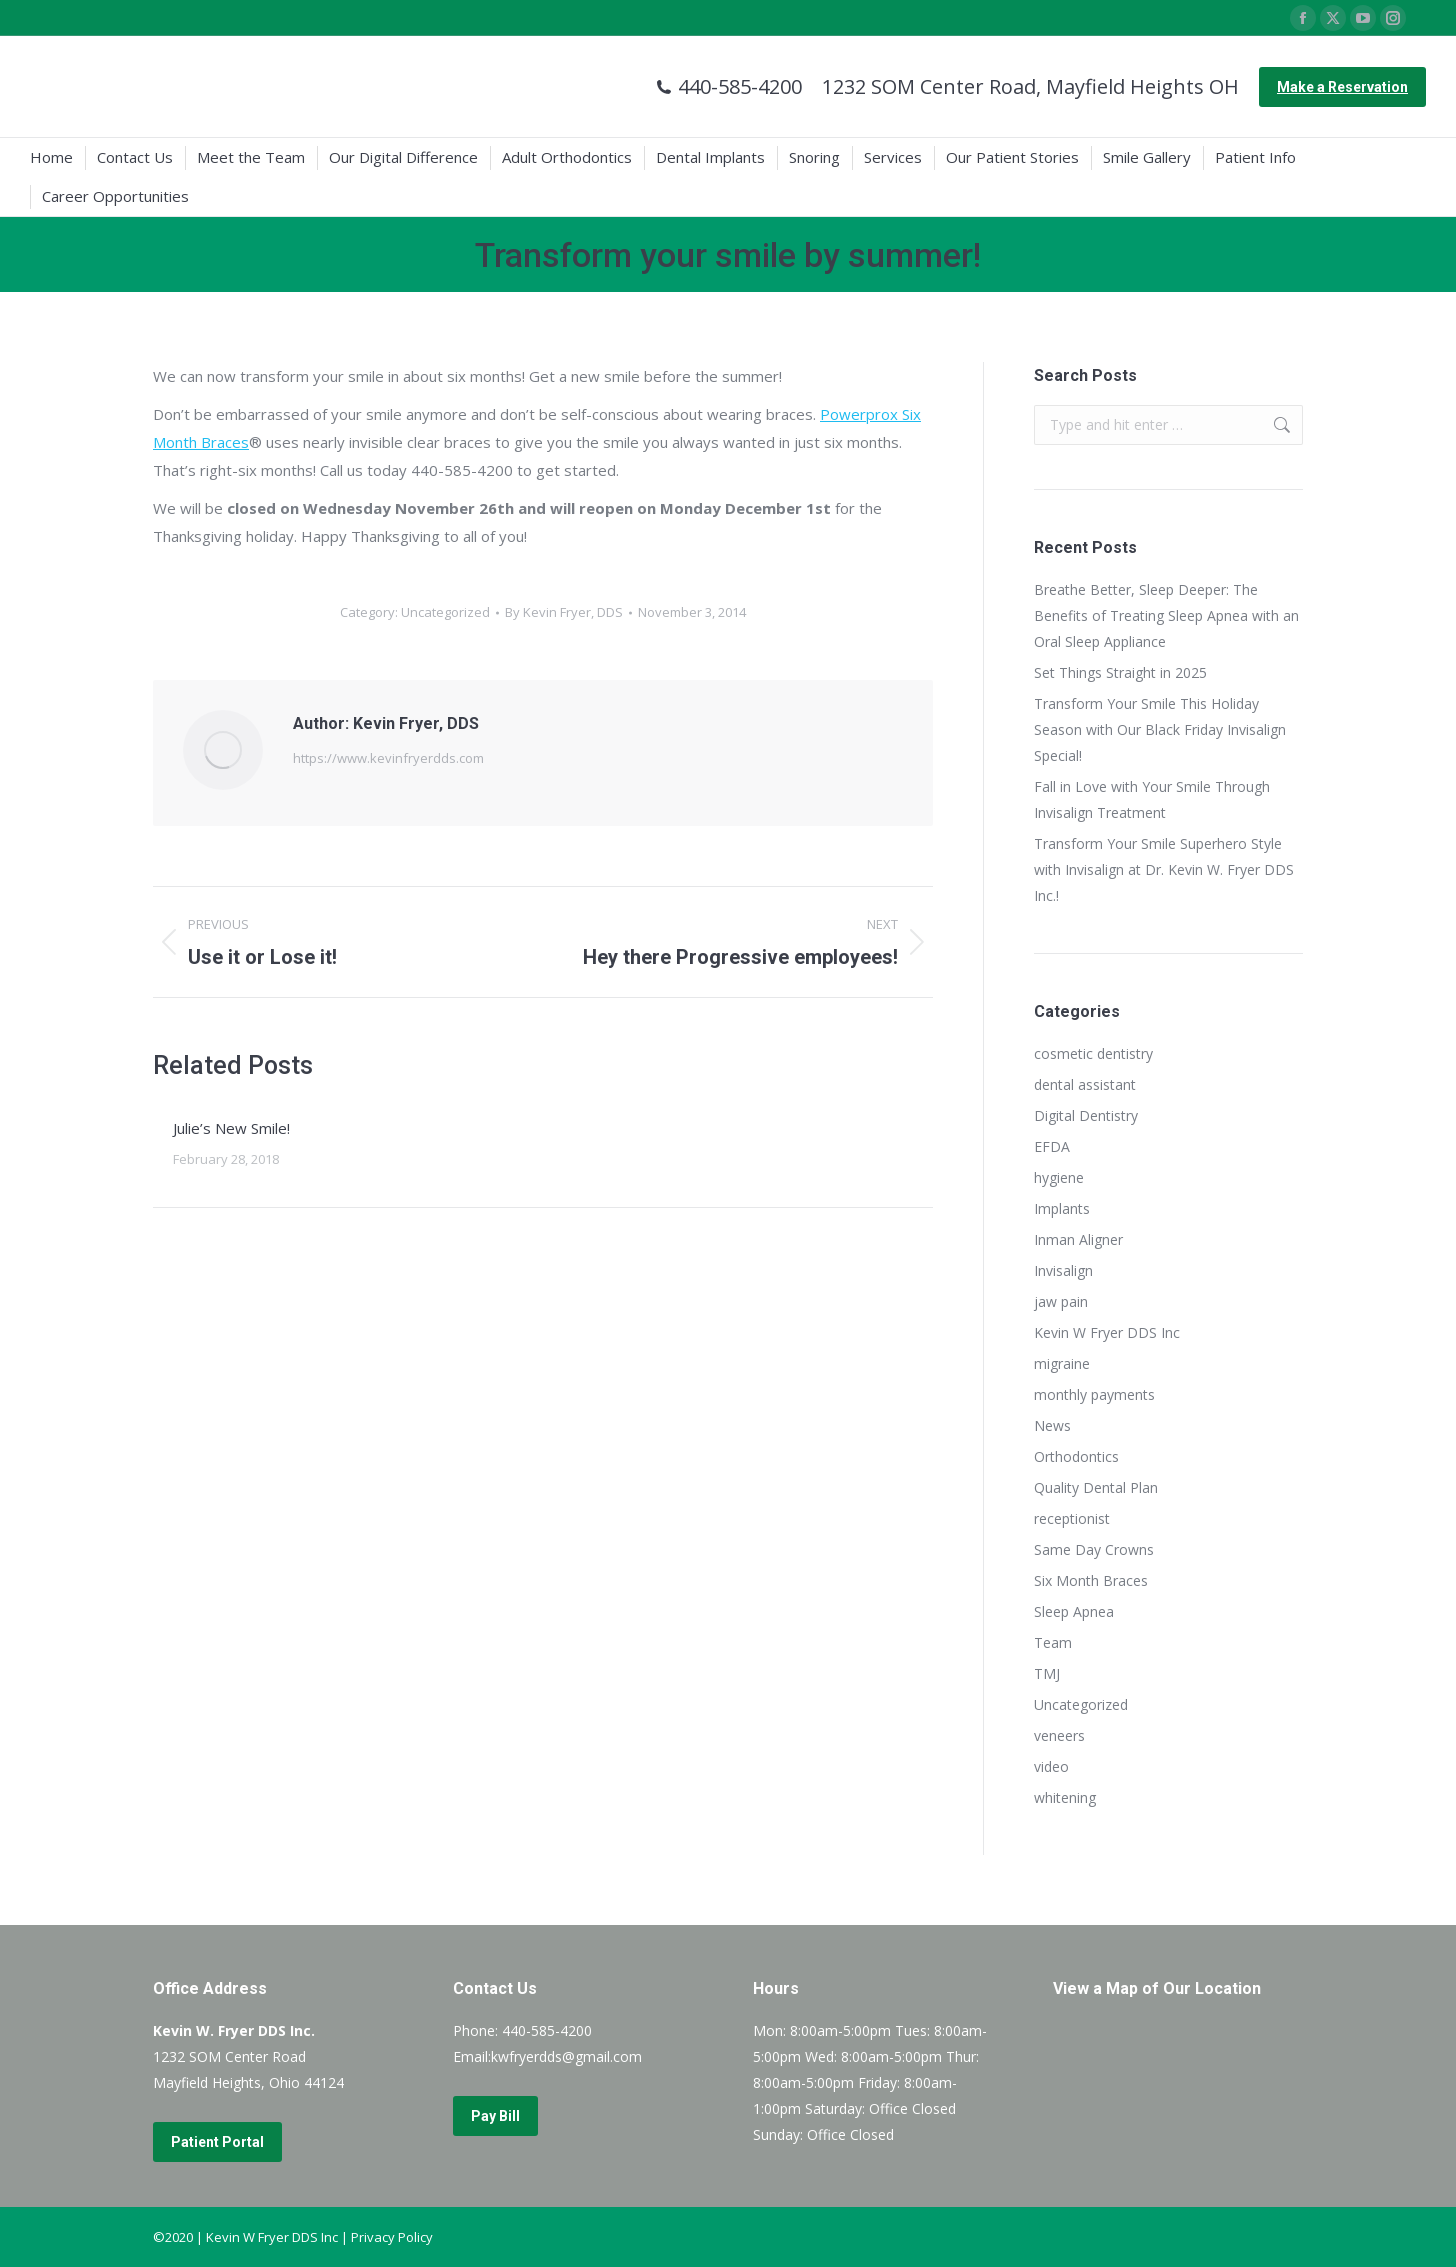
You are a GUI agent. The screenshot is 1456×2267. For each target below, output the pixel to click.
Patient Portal (217, 2142)
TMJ (1047, 1673)
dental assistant (1085, 1084)
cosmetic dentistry (1093, 1053)
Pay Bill (495, 2116)
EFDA (1052, 1146)
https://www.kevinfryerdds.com (388, 758)
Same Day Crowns (1094, 1549)
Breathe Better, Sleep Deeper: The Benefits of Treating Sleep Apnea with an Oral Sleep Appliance (1166, 615)
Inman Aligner (1078, 1239)
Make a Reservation (1342, 87)
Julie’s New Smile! (231, 1128)
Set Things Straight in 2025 (1120, 672)
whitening (1065, 1797)
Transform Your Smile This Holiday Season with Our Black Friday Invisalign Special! (1160, 729)
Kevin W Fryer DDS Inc (1107, 1332)
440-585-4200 (729, 87)
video (1051, 1766)
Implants (1062, 1208)
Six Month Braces (1091, 1580)
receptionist (1072, 1518)
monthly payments (1094, 1394)
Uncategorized (445, 612)
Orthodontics (1076, 1456)
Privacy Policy (392, 2237)
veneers (1059, 1735)
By (564, 612)
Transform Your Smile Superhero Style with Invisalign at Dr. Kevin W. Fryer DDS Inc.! (1164, 869)
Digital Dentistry (1086, 1115)
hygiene (1059, 1177)
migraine (1062, 1363)
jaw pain (1061, 1301)
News (1052, 1425)
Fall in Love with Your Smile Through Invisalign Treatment (1152, 799)
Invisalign (1063, 1270)
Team (1053, 1642)
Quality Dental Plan (1096, 1487)
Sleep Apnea (1074, 1611)
